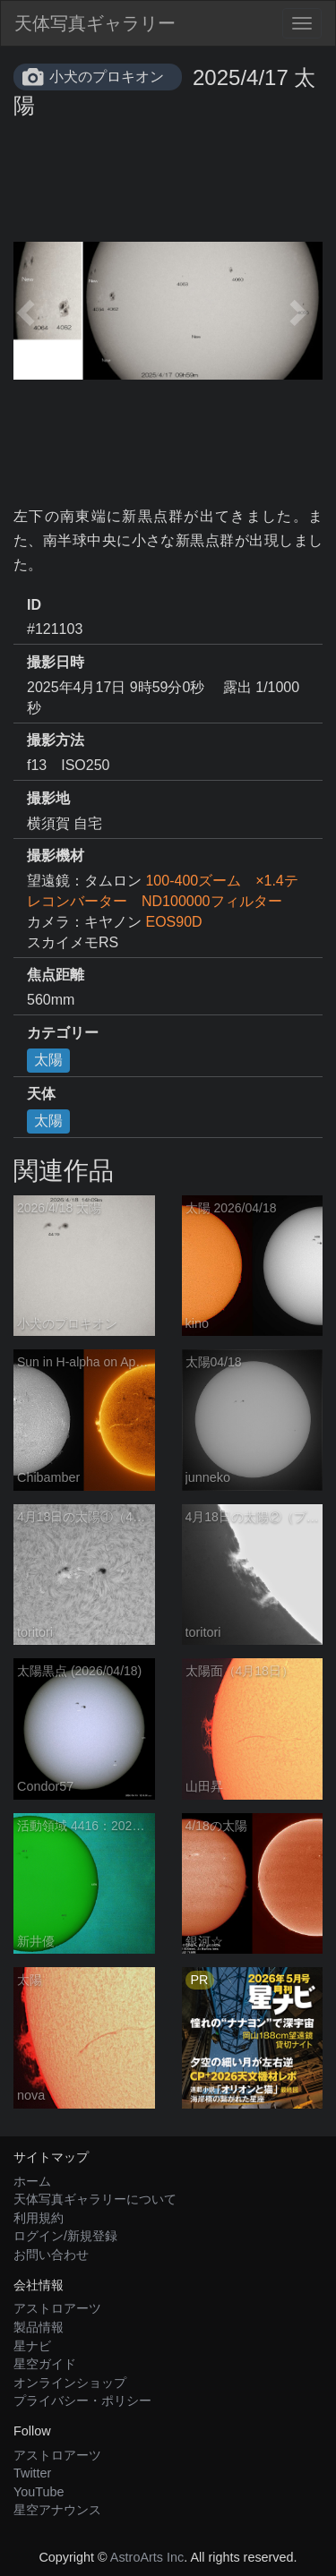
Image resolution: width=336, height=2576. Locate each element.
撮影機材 (55, 855)
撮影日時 (55, 662)
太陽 (48, 1059)
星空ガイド (44, 2364)
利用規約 (38, 2218)
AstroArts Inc (147, 2557)
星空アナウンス (57, 2510)
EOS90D (173, 921)
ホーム (32, 2181)
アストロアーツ (57, 2308)
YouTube (39, 2492)
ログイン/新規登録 (65, 2236)
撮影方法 (55, 740)
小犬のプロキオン (106, 76)
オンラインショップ (69, 2382)
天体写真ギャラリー (95, 23)
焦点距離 (55, 974)
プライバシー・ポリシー (82, 2400)
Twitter (32, 2473)
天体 (41, 1093)
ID (34, 604)
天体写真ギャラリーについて (95, 2199)
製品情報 (38, 2327)
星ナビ (32, 2346)
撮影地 (48, 798)
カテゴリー (63, 1032)
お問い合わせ (51, 2254)
